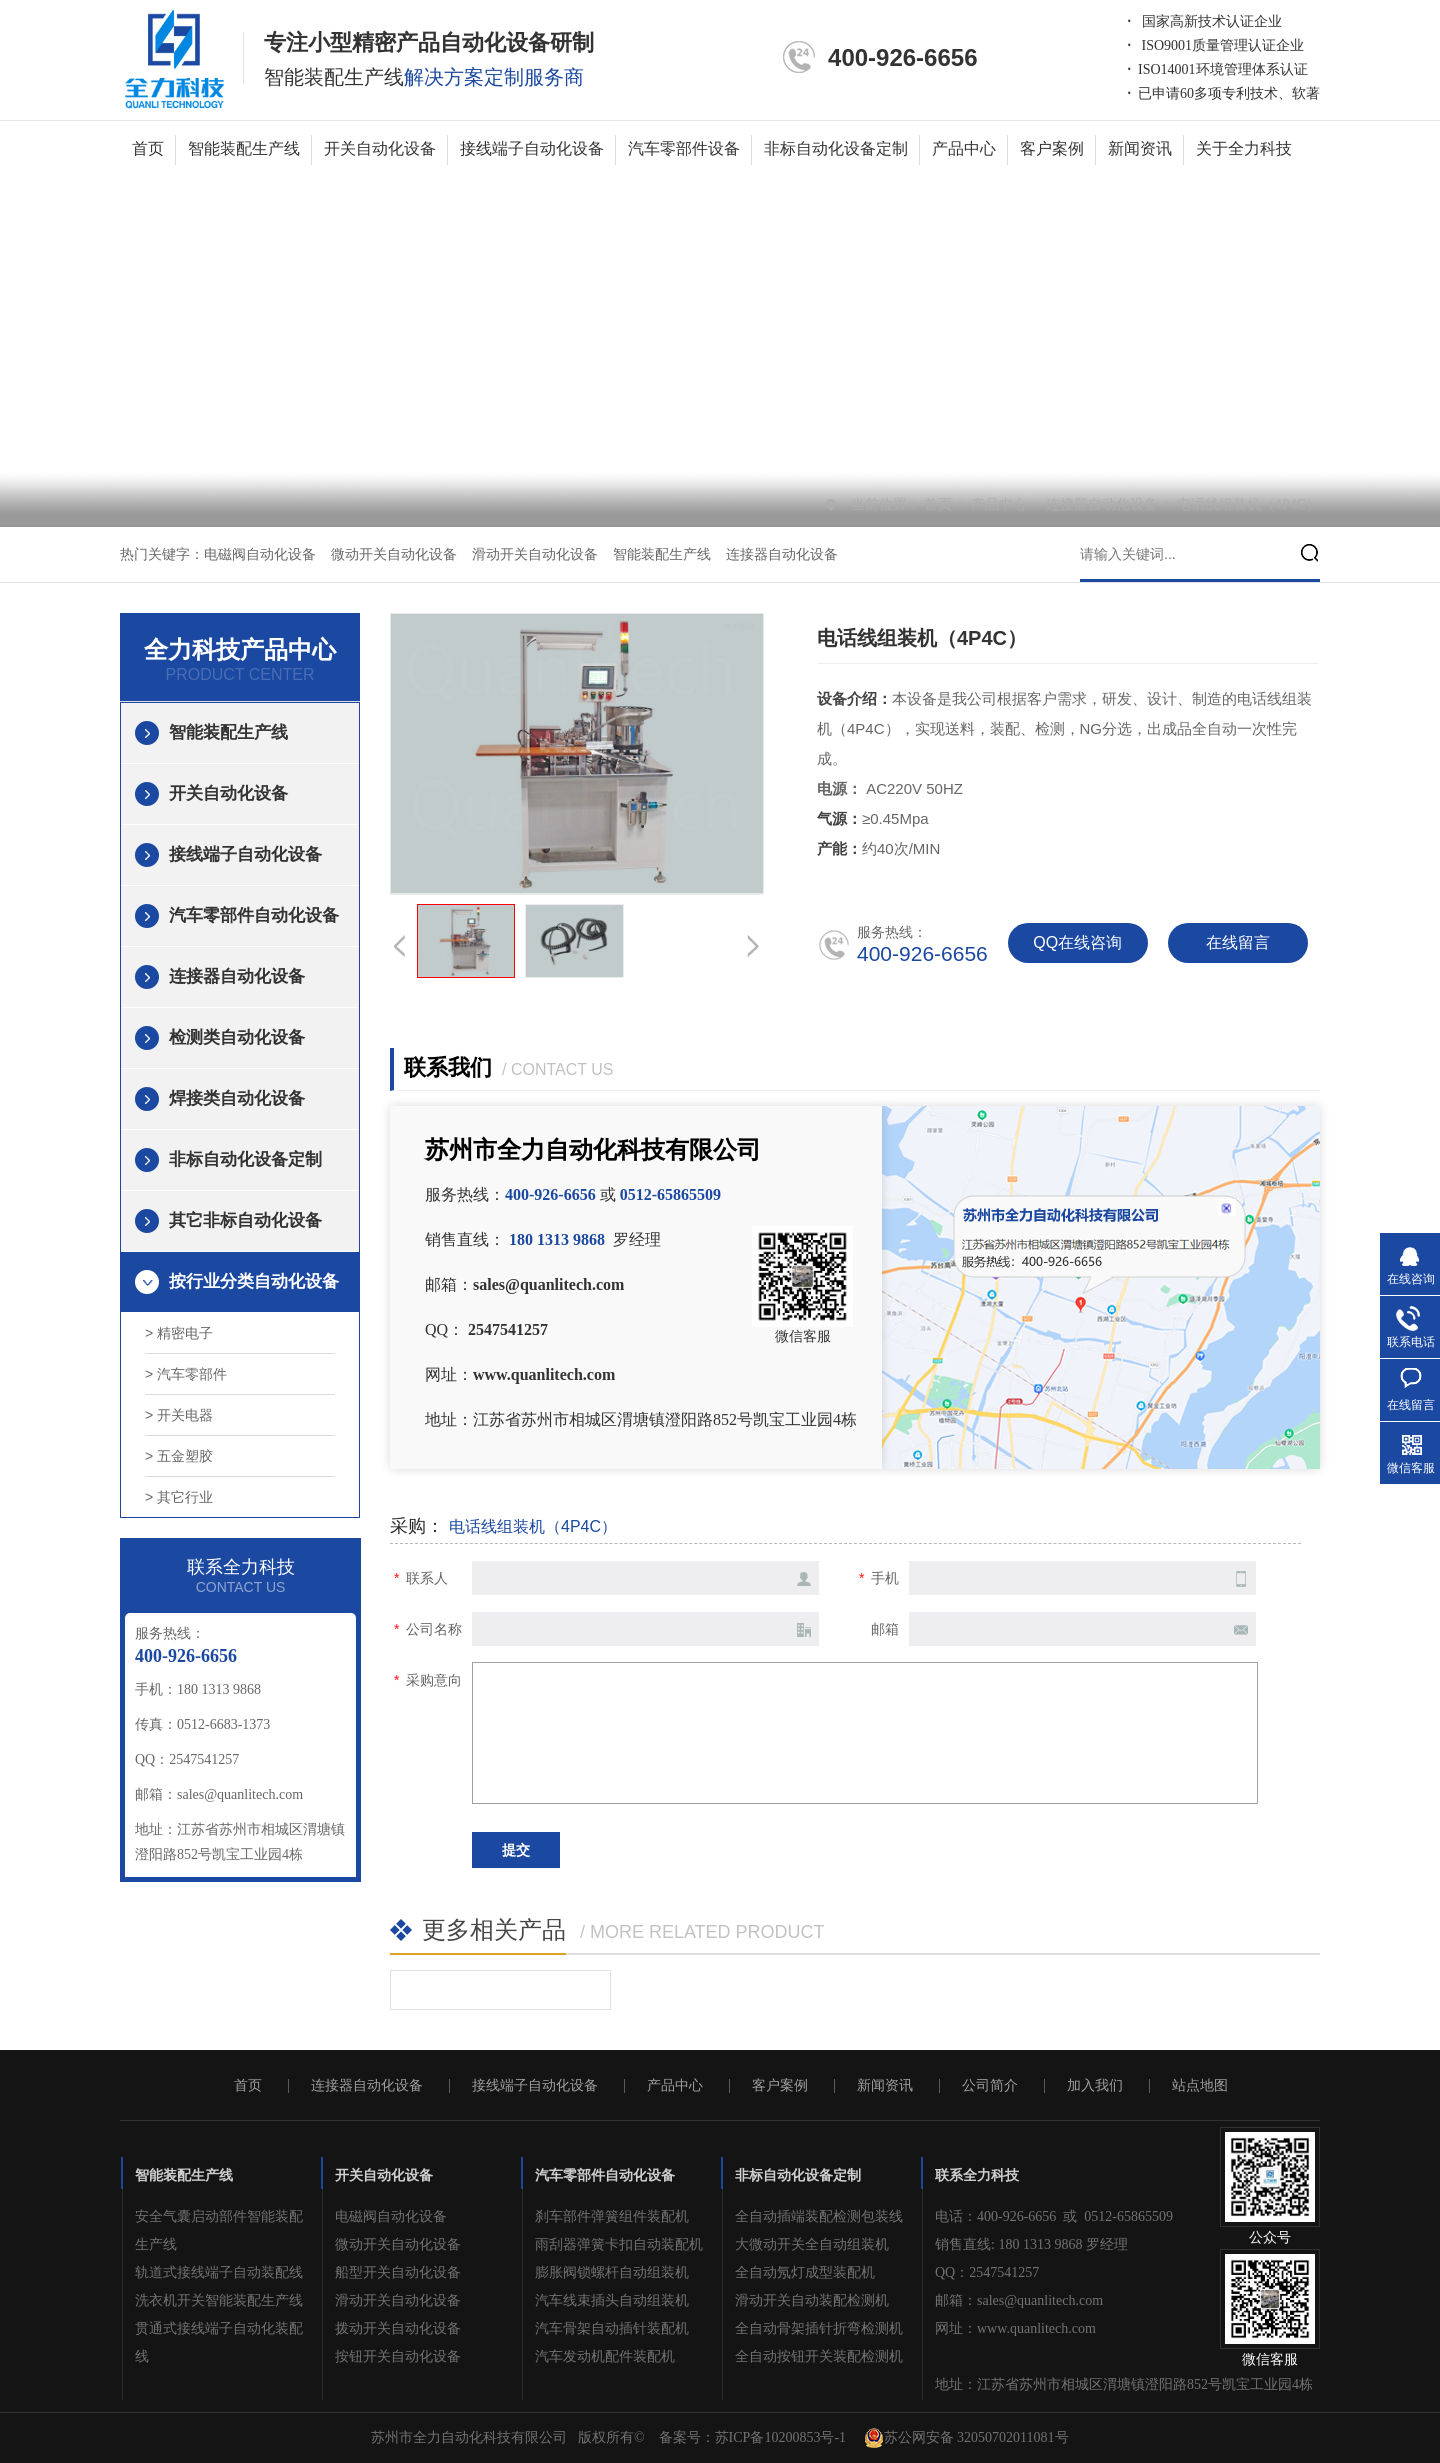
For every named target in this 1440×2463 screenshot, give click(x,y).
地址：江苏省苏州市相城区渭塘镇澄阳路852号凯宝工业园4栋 (1124, 2384)
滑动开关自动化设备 (535, 554)
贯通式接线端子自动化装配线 (219, 2342)
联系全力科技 (977, 2175)
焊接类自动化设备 (237, 1098)
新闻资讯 (1140, 148)
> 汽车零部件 (186, 1374)
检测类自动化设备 (237, 1037)
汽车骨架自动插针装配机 (612, 2328)
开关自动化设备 (380, 148)
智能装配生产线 (244, 148)
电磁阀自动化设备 (260, 554)
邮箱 (885, 1629)
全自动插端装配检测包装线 (819, 2216)
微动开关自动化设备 (394, 554)
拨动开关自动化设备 (398, 2328)
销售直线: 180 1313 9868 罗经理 (1031, 2244)
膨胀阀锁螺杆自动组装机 (612, 2272)
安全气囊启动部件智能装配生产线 (219, 2230)
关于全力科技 (1244, 148)
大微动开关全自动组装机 (812, 2244)
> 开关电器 (179, 1415)
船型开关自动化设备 (398, 2272)
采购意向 (434, 1680)
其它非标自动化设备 (245, 1220)
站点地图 (1200, 2086)
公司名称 (434, 1629)
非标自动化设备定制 (836, 148)
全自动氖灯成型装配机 (805, 2272)
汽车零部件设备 (684, 148)
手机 (885, 1578)
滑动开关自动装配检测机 (812, 2300)
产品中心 (964, 148)
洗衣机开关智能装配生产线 (219, 2300)
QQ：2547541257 (987, 2272)
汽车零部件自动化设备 (254, 915)
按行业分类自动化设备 (254, 1281)
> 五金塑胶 (179, 1456)
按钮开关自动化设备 (398, 2356)
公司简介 (990, 2086)
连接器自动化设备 (1104, 504)
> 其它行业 (179, 1497)
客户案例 (1052, 148)
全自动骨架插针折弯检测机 (819, 2328)
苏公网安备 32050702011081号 (966, 2438)
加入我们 (1095, 2086)
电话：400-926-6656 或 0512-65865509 (1054, 2216)
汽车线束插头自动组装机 (612, 2300)
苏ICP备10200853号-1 (780, 2437)
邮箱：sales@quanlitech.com (1019, 2300)
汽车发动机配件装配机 (605, 2356)
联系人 (427, 1578)
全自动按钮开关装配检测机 (819, 2356)
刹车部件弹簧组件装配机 (612, 2216)
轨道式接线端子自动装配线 (219, 2272)
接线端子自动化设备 (532, 148)
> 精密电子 (179, 1333)
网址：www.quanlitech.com (1015, 2328)
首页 (148, 148)
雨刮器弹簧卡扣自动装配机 (619, 2244)
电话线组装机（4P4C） (1248, 504)
